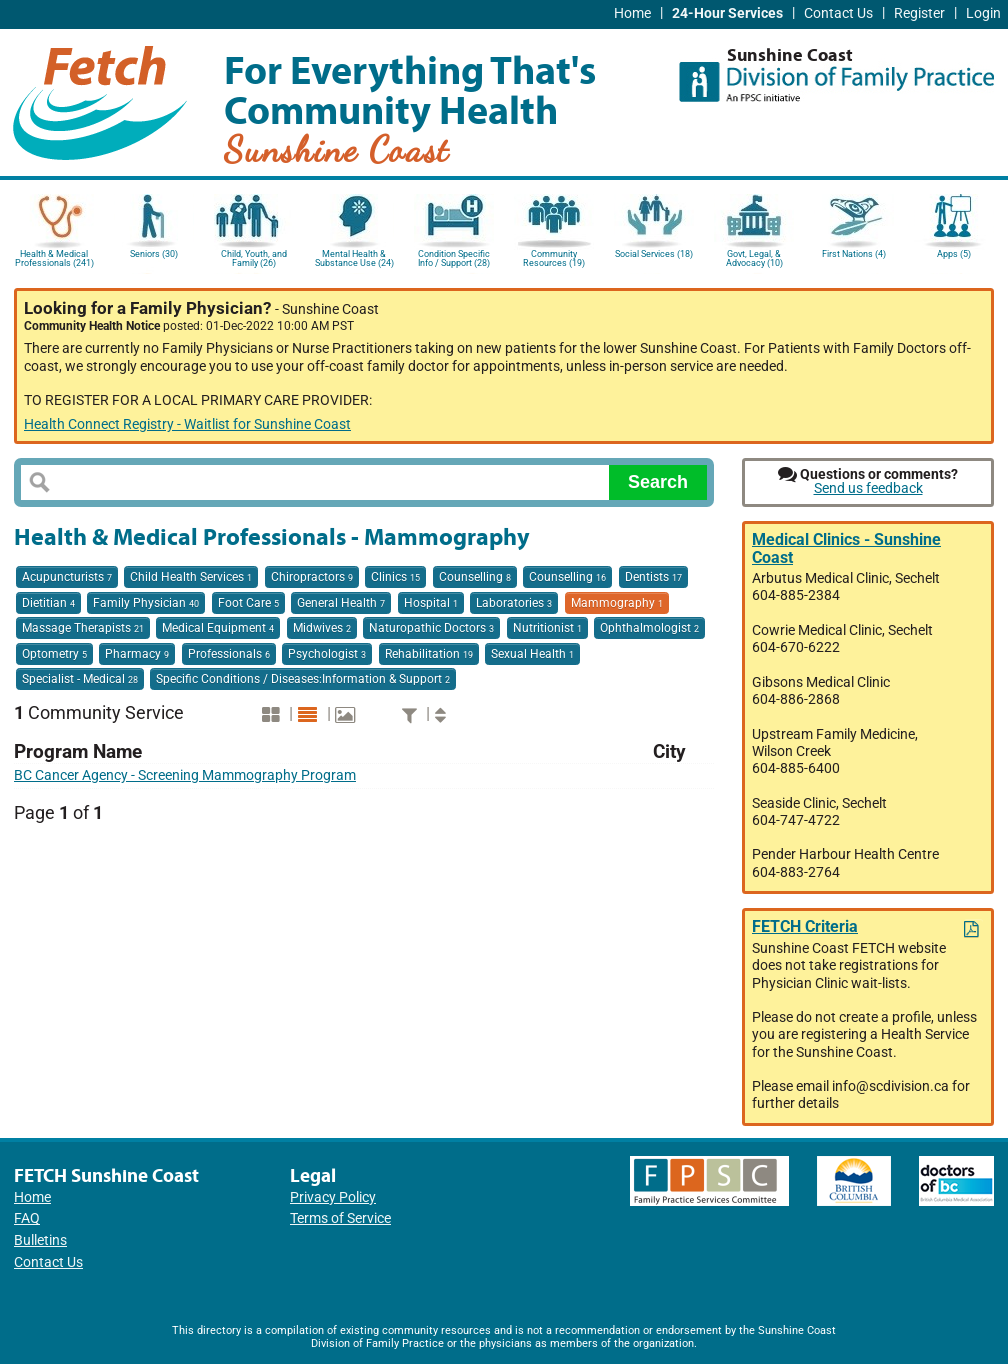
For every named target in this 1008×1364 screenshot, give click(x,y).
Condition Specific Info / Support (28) (454, 258)
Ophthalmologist (649, 628)
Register (919, 13)
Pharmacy (137, 654)
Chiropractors (312, 577)
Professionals (229, 654)
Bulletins (40, 1240)
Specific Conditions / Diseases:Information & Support (303, 679)
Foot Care (248, 603)
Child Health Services (191, 577)
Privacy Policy (333, 1197)
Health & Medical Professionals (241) (54, 258)
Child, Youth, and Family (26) (254, 258)
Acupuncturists (67, 577)
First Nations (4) (854, 254)
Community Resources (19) (554, 258)
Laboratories (514, 603)
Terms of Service (340, 1218)
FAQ (27, 1218)
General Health (341, 603)
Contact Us (838, 13)
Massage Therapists (83, 628)
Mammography (617, 603)
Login (983, 13)
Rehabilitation (429, 654)
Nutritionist (547, 628)
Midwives (322, 628)
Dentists (653, 577)
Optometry (54, 654)
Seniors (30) (154, 254)
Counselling (475, 577)
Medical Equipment (218, 628)
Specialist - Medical (80, 679)
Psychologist (327, 654)
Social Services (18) (654, 254)
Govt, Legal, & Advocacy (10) (754, 258)
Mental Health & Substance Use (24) (354, 258)
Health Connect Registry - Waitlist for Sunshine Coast (187, 424)
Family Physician (146, 603)
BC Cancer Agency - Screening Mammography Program (185, 775)
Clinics (395, 577)
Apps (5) (954, 254)
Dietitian (48, 603)
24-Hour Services (727, 13)
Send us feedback (868, 488)
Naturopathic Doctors (431, 628)
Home (632, 13)
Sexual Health (532, 654)
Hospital (431, 603)
